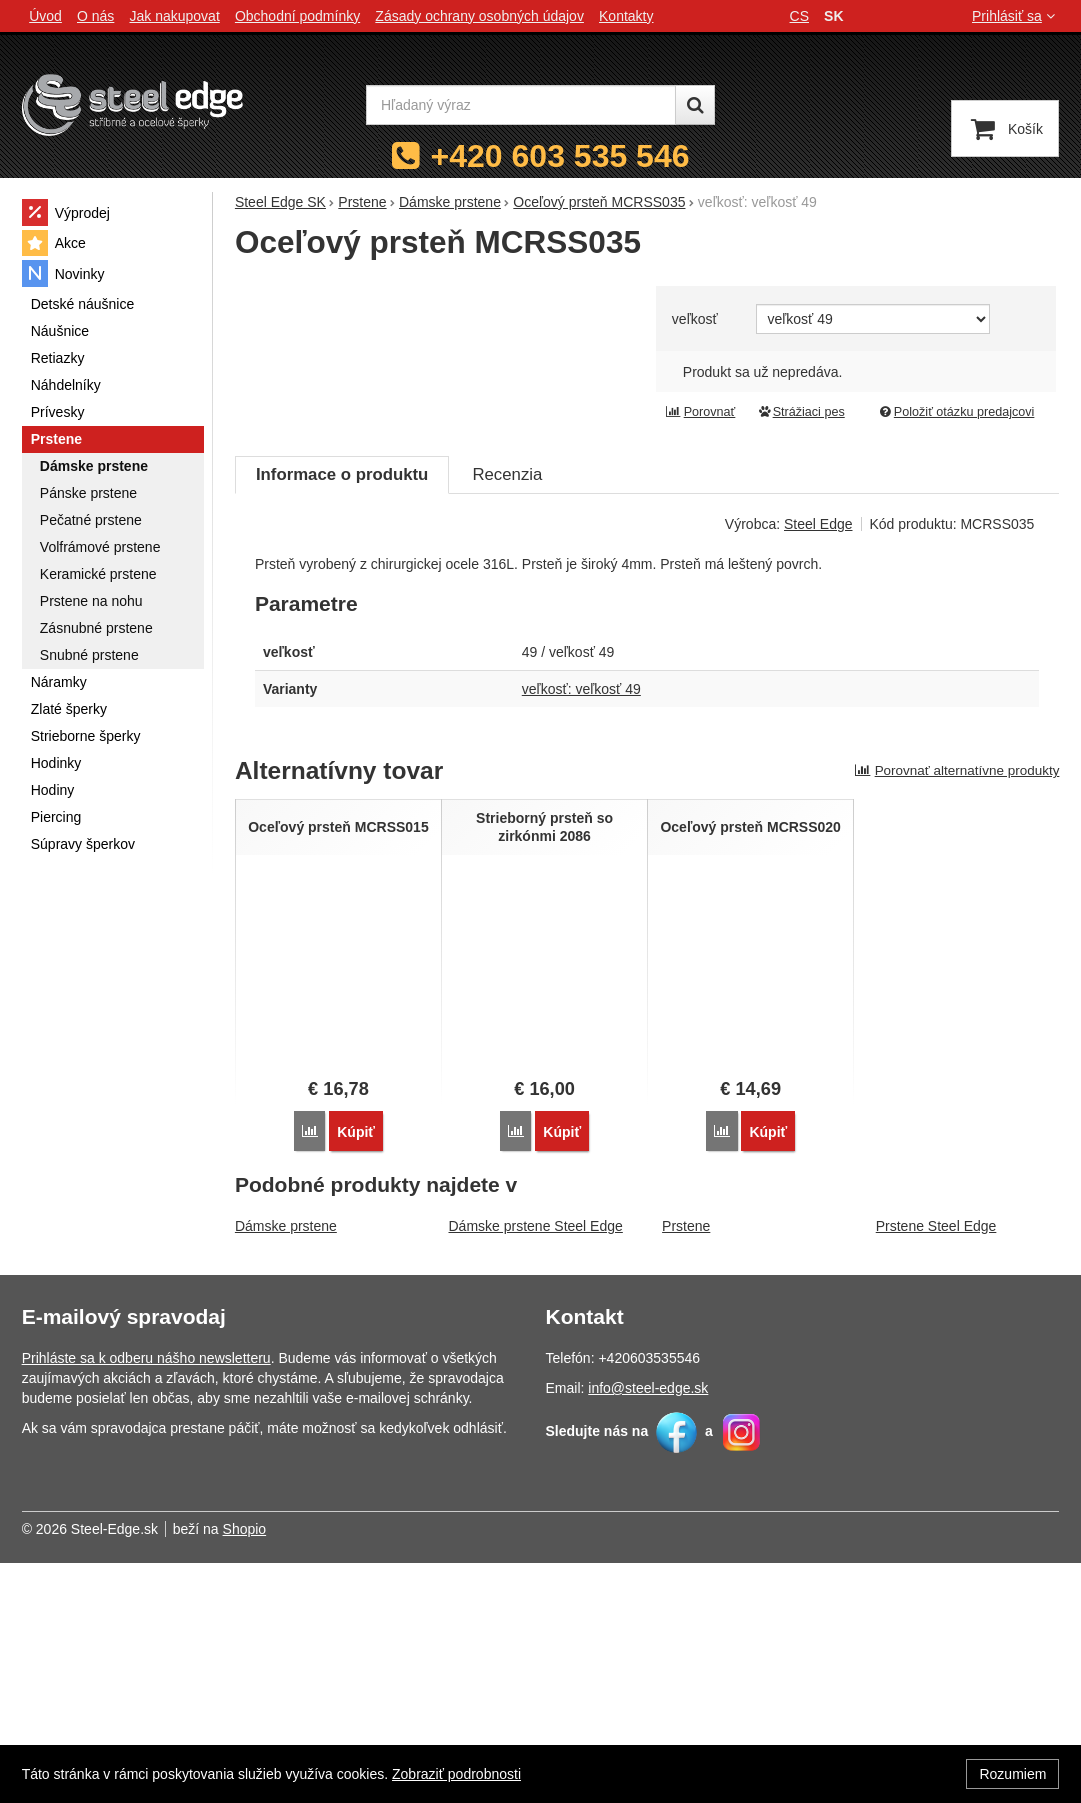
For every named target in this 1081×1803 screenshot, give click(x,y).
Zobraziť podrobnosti (456, 1774)
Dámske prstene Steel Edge (536, 1466)
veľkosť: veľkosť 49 (581, 929)
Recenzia (507, 714)
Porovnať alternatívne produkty (957, 1010)
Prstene (686, 1466)
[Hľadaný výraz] (521, 105)
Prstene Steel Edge (936, 1466)
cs (799, 16)
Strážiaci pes (801, 412)
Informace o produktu (342, 714)
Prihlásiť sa (1015, 16)
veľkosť (695, 319)
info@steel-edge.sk (648, 1628)
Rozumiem (1012, 1774)
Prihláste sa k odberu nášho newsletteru (146, 1598)
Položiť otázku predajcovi (956, 412)
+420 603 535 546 (560, 156)
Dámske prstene (286, 1466)
